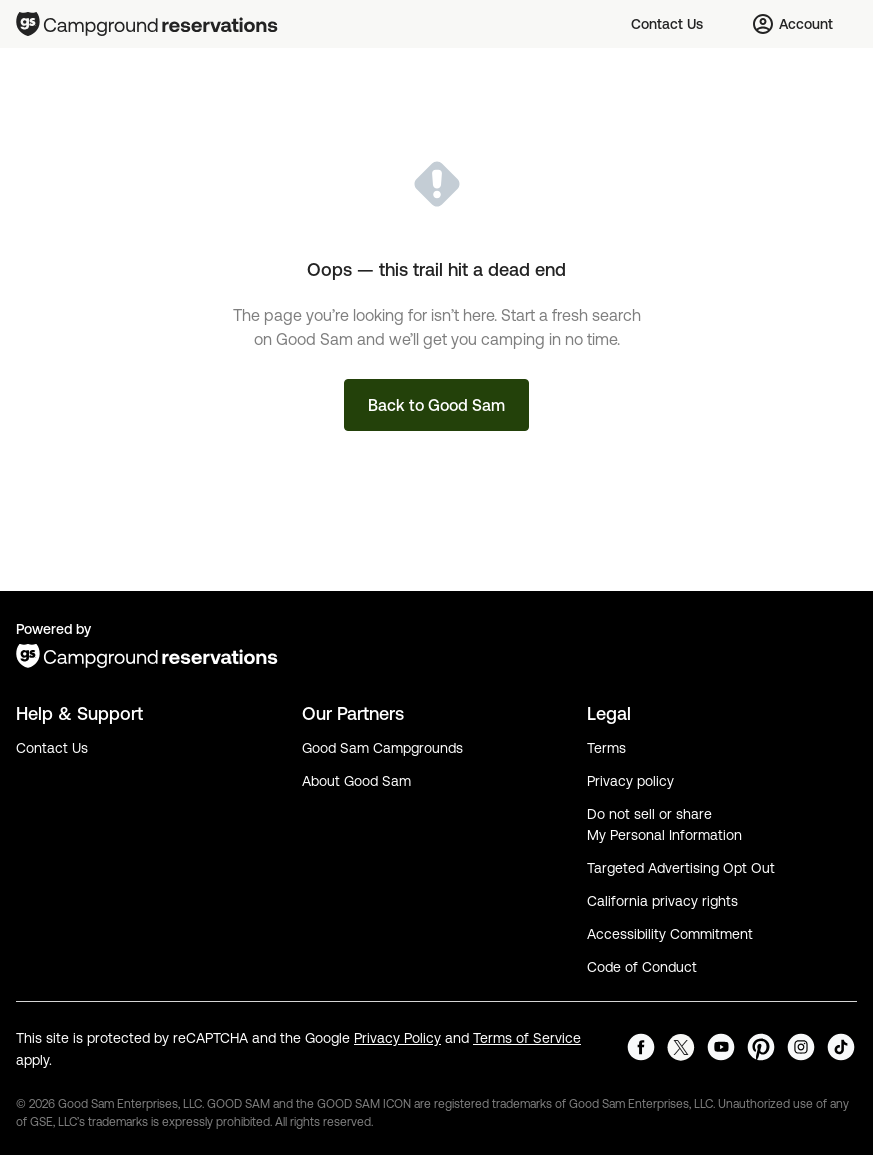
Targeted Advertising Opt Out (681, 868)
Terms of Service (527, 1038)
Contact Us (52, 748)
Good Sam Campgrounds (382, 748)
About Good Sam (356, 781)
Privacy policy (630, 781)
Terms (606, 748)
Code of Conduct (642, 967)
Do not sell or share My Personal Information (664, 824)
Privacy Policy (397, 1038)
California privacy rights (662, 901)
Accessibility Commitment (670, 934)
